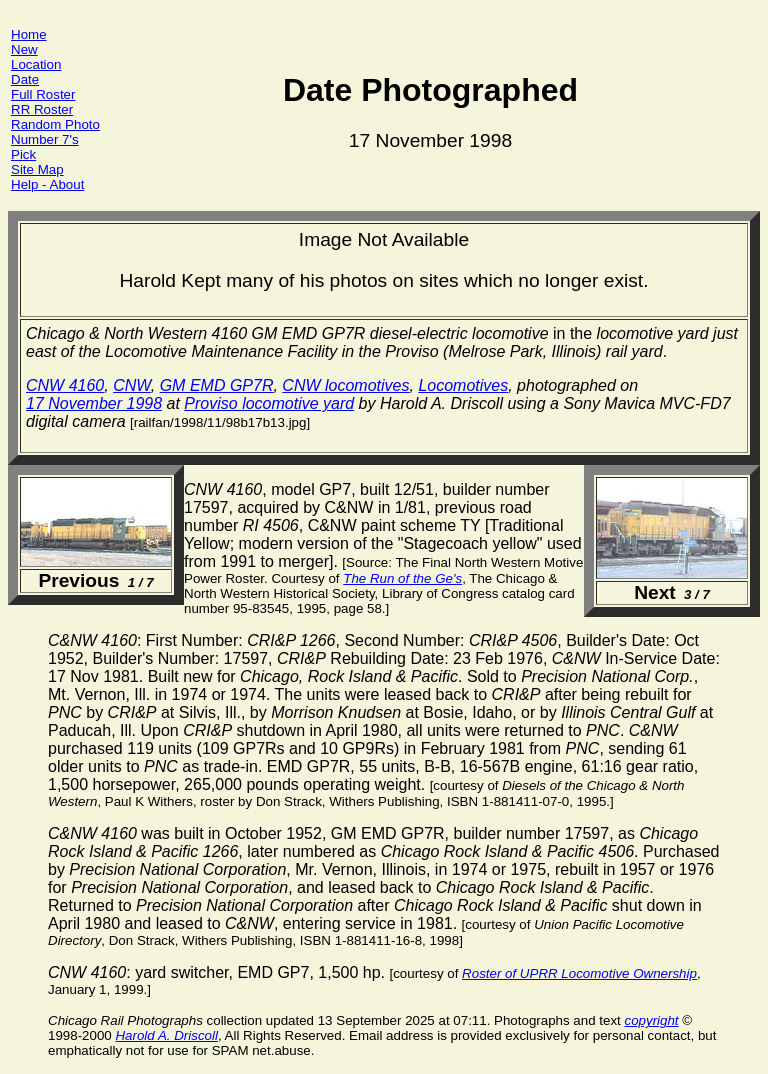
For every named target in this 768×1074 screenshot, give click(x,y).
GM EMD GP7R (217, 385)
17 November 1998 (94, 403)
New (24, 49)
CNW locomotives (345, 385)
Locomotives (463, 385)
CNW (132, 385)
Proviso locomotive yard (269, 403)
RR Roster (42, 109)
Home (29, 34)
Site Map (37, 169)
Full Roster (43, 94)
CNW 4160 (65, 385)
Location (36, 64)
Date (25, 79)
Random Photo (55, 124)
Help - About (47, 184)
